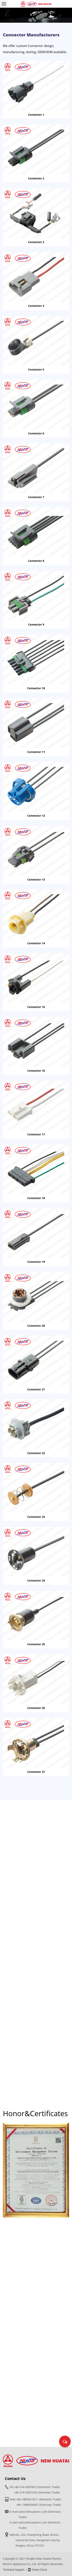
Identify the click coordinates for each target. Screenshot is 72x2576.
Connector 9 (36, 624)
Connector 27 (36, 1772)
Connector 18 (36, 1198)
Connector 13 (36, 879)
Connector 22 (36, 1453)
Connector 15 (36, 1007)
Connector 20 (36, 1325)
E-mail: (39, 2511)
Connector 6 (36, 433)
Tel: (35, 2487)
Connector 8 (36, 561)
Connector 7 (36, 497)
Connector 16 (36, 1070)
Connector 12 (36, 815)
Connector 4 (36, 306)
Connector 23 (36, 1517)
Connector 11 (36, 752)
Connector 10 (36, 688)
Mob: (35, 2499)
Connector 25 (36, 1644)
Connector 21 (36, 1389)
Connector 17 (36, 1134)
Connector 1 (36, 114)
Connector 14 (36, 943)
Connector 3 (36, 242)
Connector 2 (36, 178)
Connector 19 (36, 1262)
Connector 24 (36, 1580)
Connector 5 (36, 369)
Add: (38, 2535)
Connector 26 (36, 1708)
